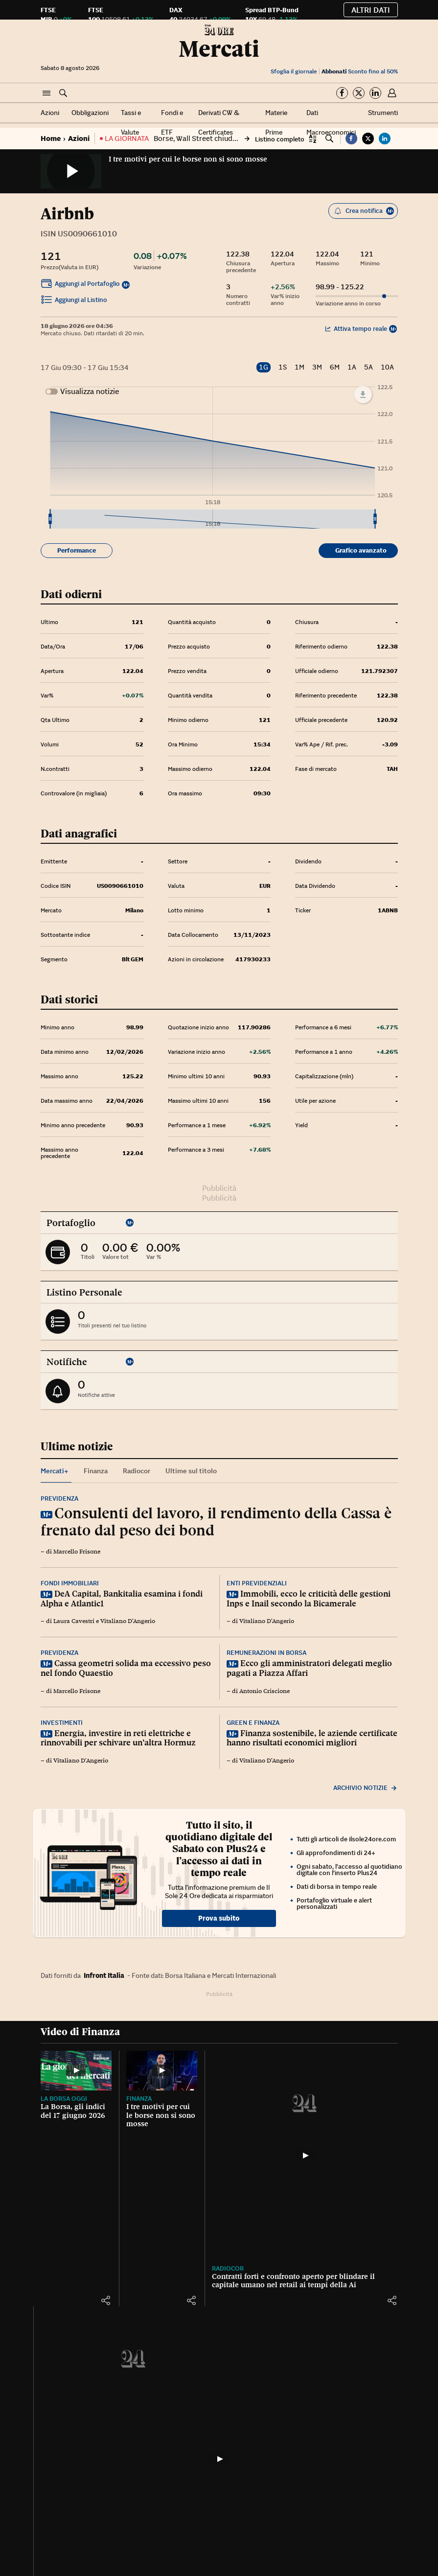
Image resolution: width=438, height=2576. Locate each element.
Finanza (139, 2098)
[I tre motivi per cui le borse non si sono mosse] (161, 2071)
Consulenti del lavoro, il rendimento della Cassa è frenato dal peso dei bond (216, 1521)
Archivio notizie (365, 1788)
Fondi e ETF (172, 122)
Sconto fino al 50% (360, 71)
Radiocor (228, 2268)
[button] (46, 93)
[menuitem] (212, 519)
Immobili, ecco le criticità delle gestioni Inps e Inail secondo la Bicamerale (309, 1598)
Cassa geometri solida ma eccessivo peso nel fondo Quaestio (126, 1668)
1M (299, 367)
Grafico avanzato (361, 550)
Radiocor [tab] (136, 1470)
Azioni (50, 112)
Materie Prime (276, 122)
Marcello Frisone (76, 1551)
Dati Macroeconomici (331, 122)
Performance (76, 550)
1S (282, 367)
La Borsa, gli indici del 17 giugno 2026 (73, 2111)
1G (263, 367)
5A (368, 367)
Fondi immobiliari (70, 1583)
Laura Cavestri (73, 1621)
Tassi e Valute (131, 122)
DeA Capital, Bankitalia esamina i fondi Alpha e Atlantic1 (122, 1598)
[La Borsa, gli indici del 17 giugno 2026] (76, 2071)
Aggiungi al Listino (74, 301)
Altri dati (370, 10)
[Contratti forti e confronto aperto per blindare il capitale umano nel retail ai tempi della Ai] (305, 2155)
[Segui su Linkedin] (375, 93)
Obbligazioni (90, 112)
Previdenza (59, 1498)
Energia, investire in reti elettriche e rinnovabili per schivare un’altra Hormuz (118, 1738)
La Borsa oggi (64, 2098)
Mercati (219, 48)
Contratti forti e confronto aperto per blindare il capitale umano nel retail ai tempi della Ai (293, 2281)
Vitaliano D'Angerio (127, 1621)
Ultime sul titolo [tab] (191, 1470)
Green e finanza (253, 1722)
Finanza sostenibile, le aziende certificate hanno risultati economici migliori (312, 1738)
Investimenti (62, 1722)
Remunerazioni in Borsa (266, 1652)
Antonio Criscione (264, 1691)
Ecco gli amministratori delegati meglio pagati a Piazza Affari (309, 1668)
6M (335, 367)
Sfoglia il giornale (294, 71)
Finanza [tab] (96, 1470)
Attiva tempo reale (356, 329)
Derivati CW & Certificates (218, 122)
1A (351, 367)
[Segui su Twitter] (359, 93)
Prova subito (218, 1918)
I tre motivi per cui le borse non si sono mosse (188, 159)
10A (387, 367)
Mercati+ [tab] (55, 1470)
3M (317, 367)
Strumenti (383, 112)
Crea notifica (364, 211)
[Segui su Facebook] (342, 93)
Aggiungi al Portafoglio (80, 284)
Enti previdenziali (257, 1583)
